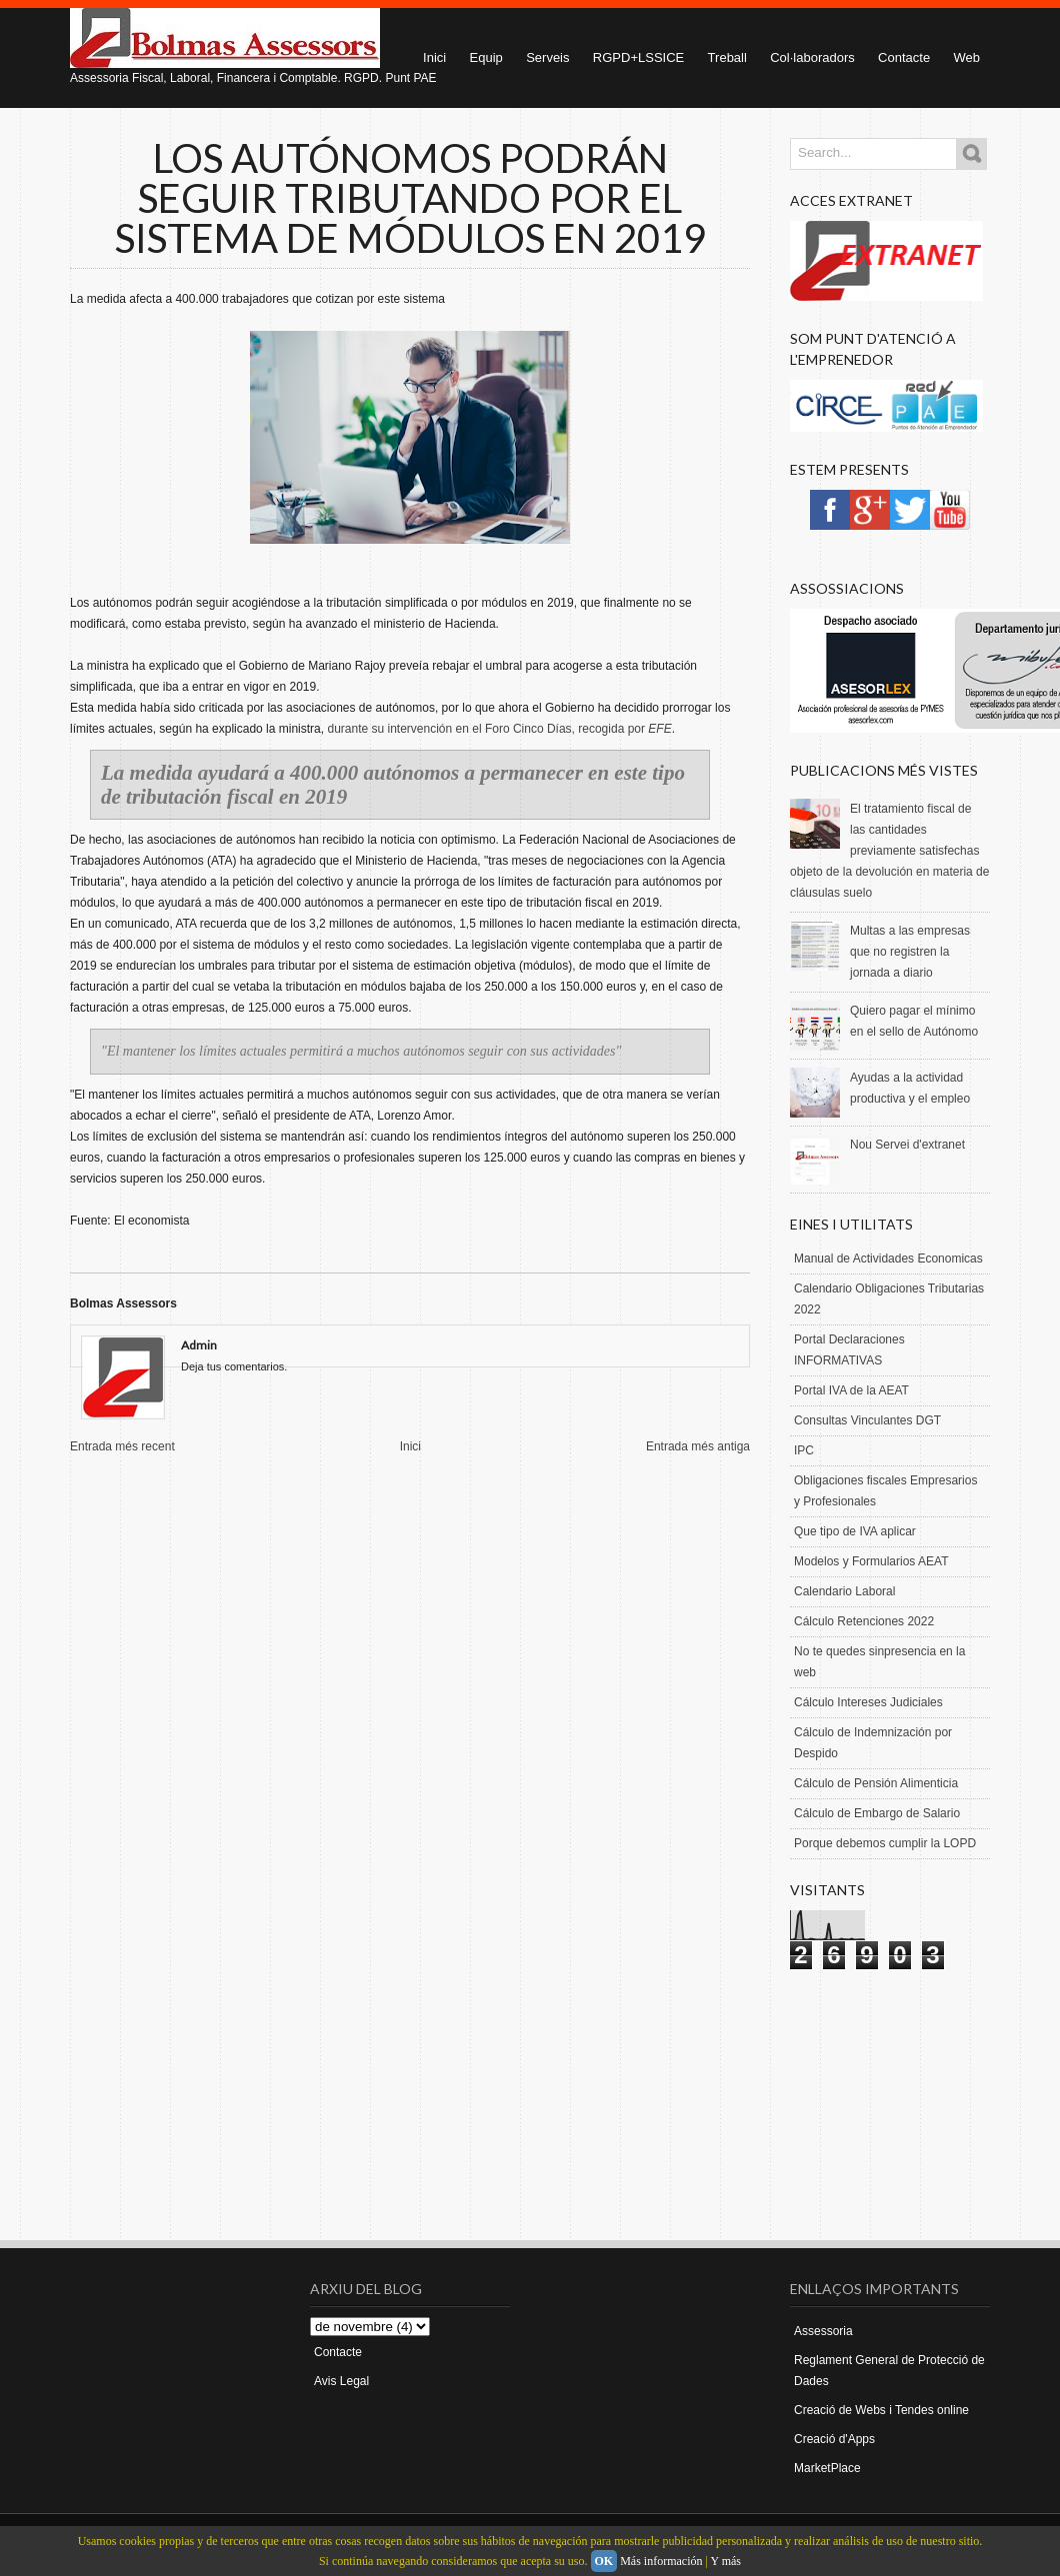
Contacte (904, 57)
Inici (410, 1446)
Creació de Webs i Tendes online (881, 2410)
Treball (727, 57)
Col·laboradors (812, 57)
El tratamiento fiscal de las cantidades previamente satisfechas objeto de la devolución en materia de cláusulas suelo (889, 851)
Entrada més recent (122, 1446)
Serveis (547, 57)
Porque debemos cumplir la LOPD (885, 1843)
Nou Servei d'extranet (907, 1145)
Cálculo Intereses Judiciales (868, 1702)
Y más (725, 2561)
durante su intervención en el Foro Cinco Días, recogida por (499, 729)
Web (967, 57)
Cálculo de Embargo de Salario (877, 1813)
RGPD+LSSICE (638, 57)
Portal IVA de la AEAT (851, 1390)
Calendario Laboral (844, 1591)
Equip (486, 57)
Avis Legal (341, 2381)
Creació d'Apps (834, 2439)
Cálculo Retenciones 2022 (864, 1621)
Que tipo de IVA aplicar (855, 1531)
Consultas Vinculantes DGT (867, 1420)
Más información (661, 2561)
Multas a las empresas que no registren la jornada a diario (910, 952)
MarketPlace (827, 2468)
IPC (804, 1450)
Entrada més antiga (698, 1446)
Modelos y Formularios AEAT (871, 1561)
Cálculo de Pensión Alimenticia (876, 1783)
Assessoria (823, 2331)
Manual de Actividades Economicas (888, 1259)
